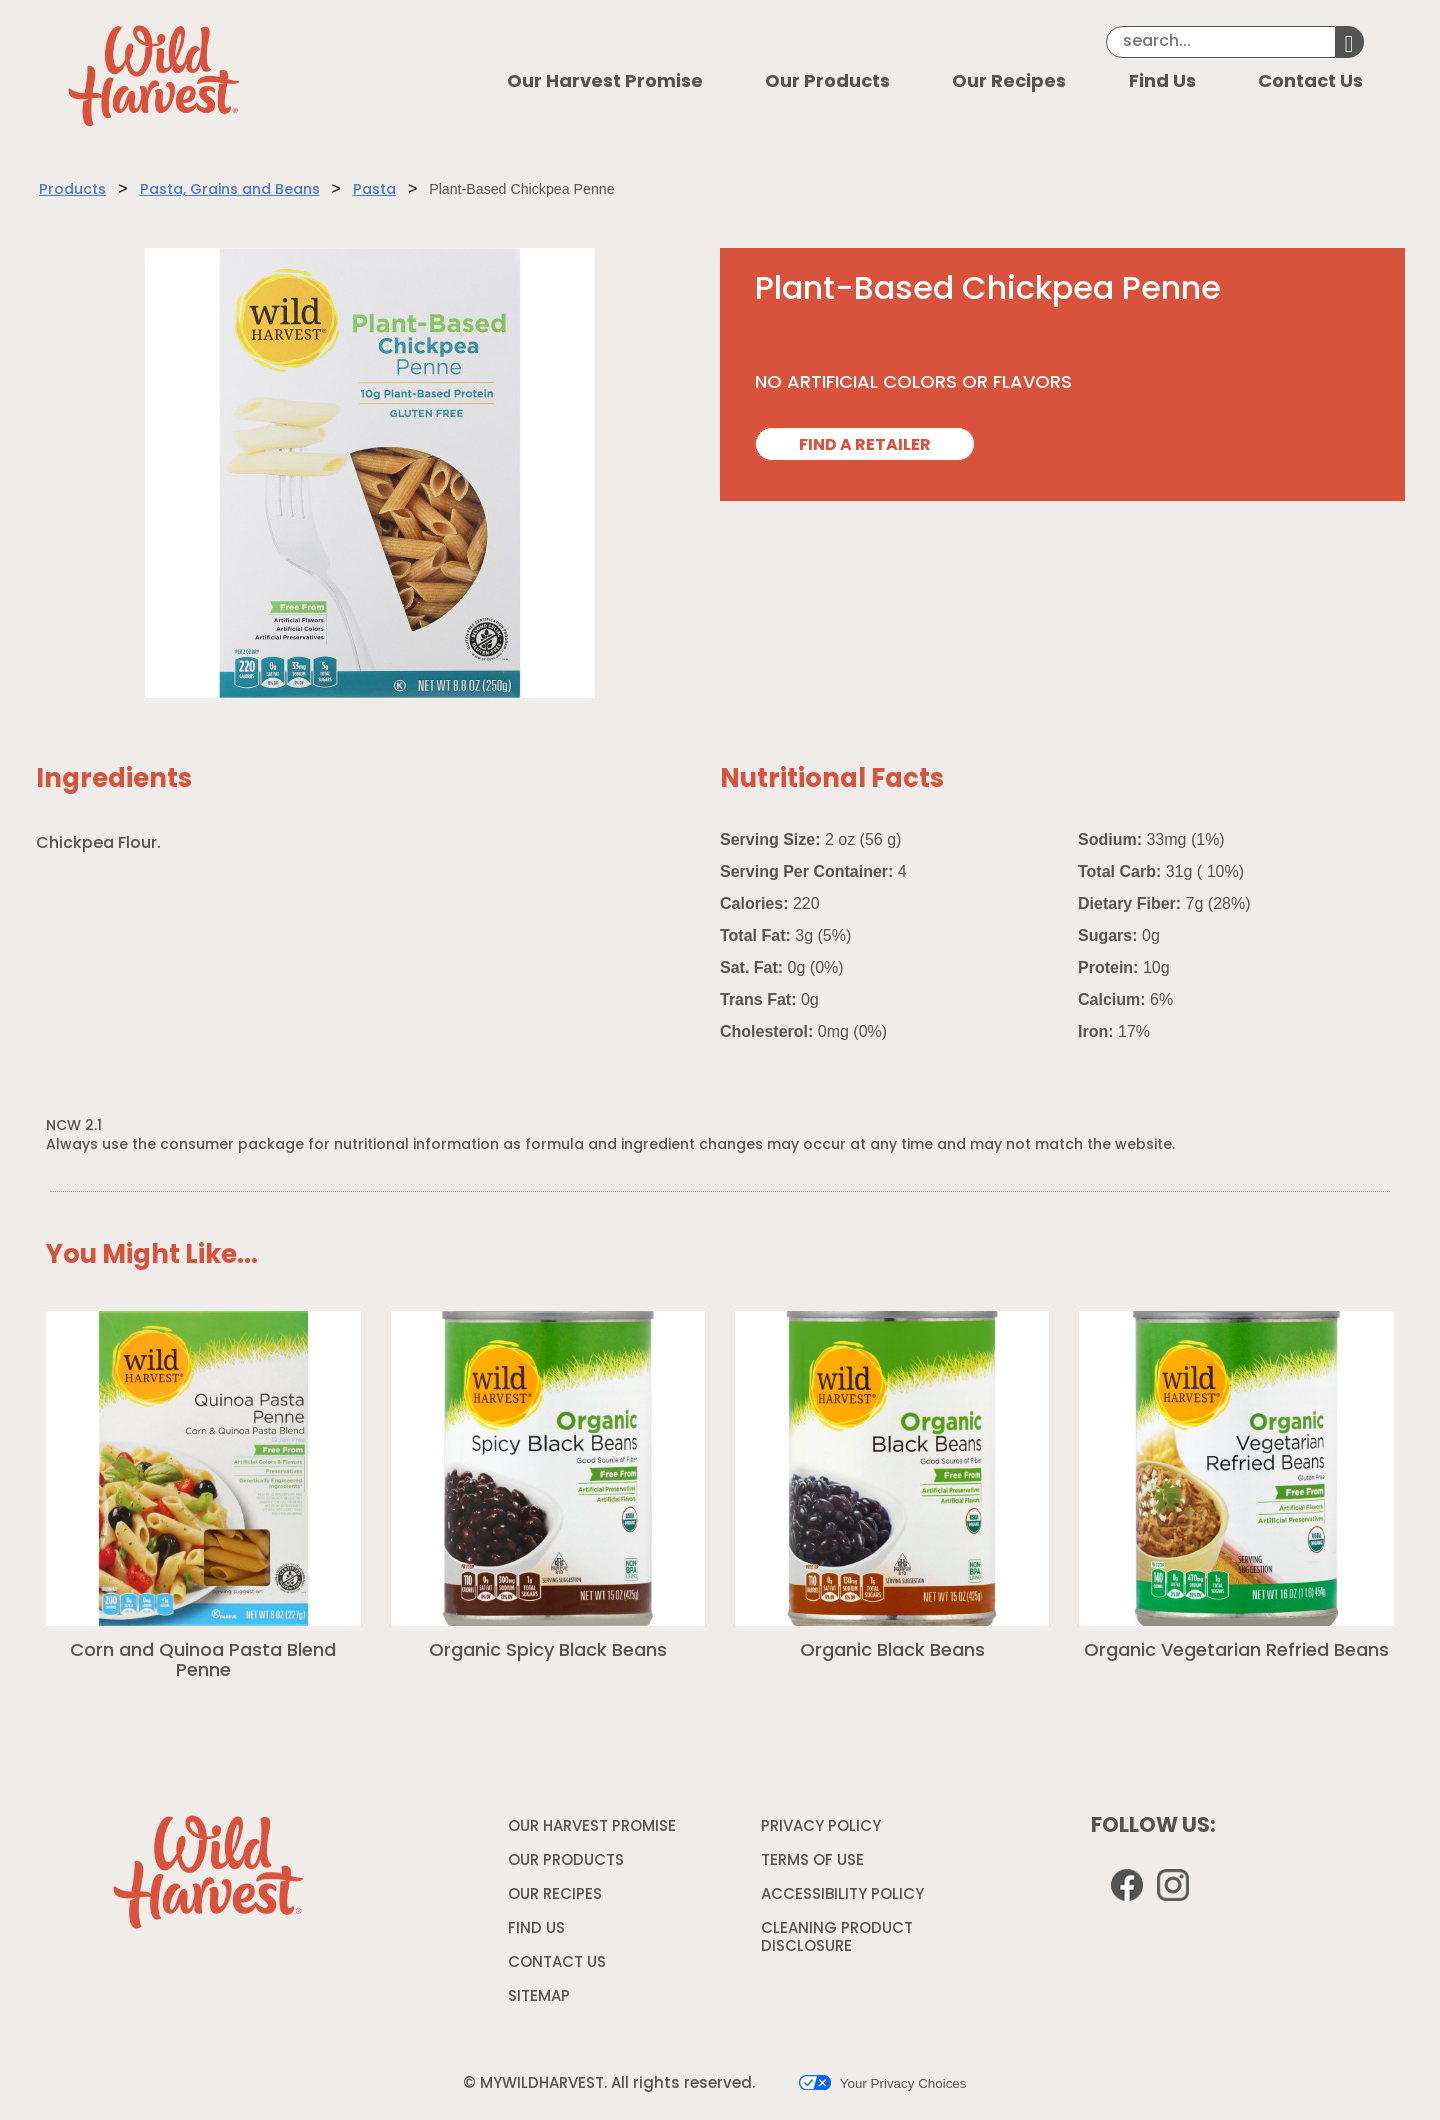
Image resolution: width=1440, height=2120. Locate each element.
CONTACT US (557, 1963)
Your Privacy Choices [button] (882, 2083)
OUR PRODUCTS (566, 1861)
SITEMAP (539, 1997)
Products (72, 190)
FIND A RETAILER (865, 446)
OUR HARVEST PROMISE (592, 1827)
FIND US (536, 1929)
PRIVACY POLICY (823, 1831)
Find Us (1162, 82)
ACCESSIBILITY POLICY (845, 1899)
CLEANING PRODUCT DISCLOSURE (837, 1941)
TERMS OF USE (815, 1865)
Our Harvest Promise (605, 82)
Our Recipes (1009, 82)
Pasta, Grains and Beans (230, 190)
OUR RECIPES (555, 1895)
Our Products (827, 82)
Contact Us (1310, 82)
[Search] (1221, 42)
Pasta (374, 190)
